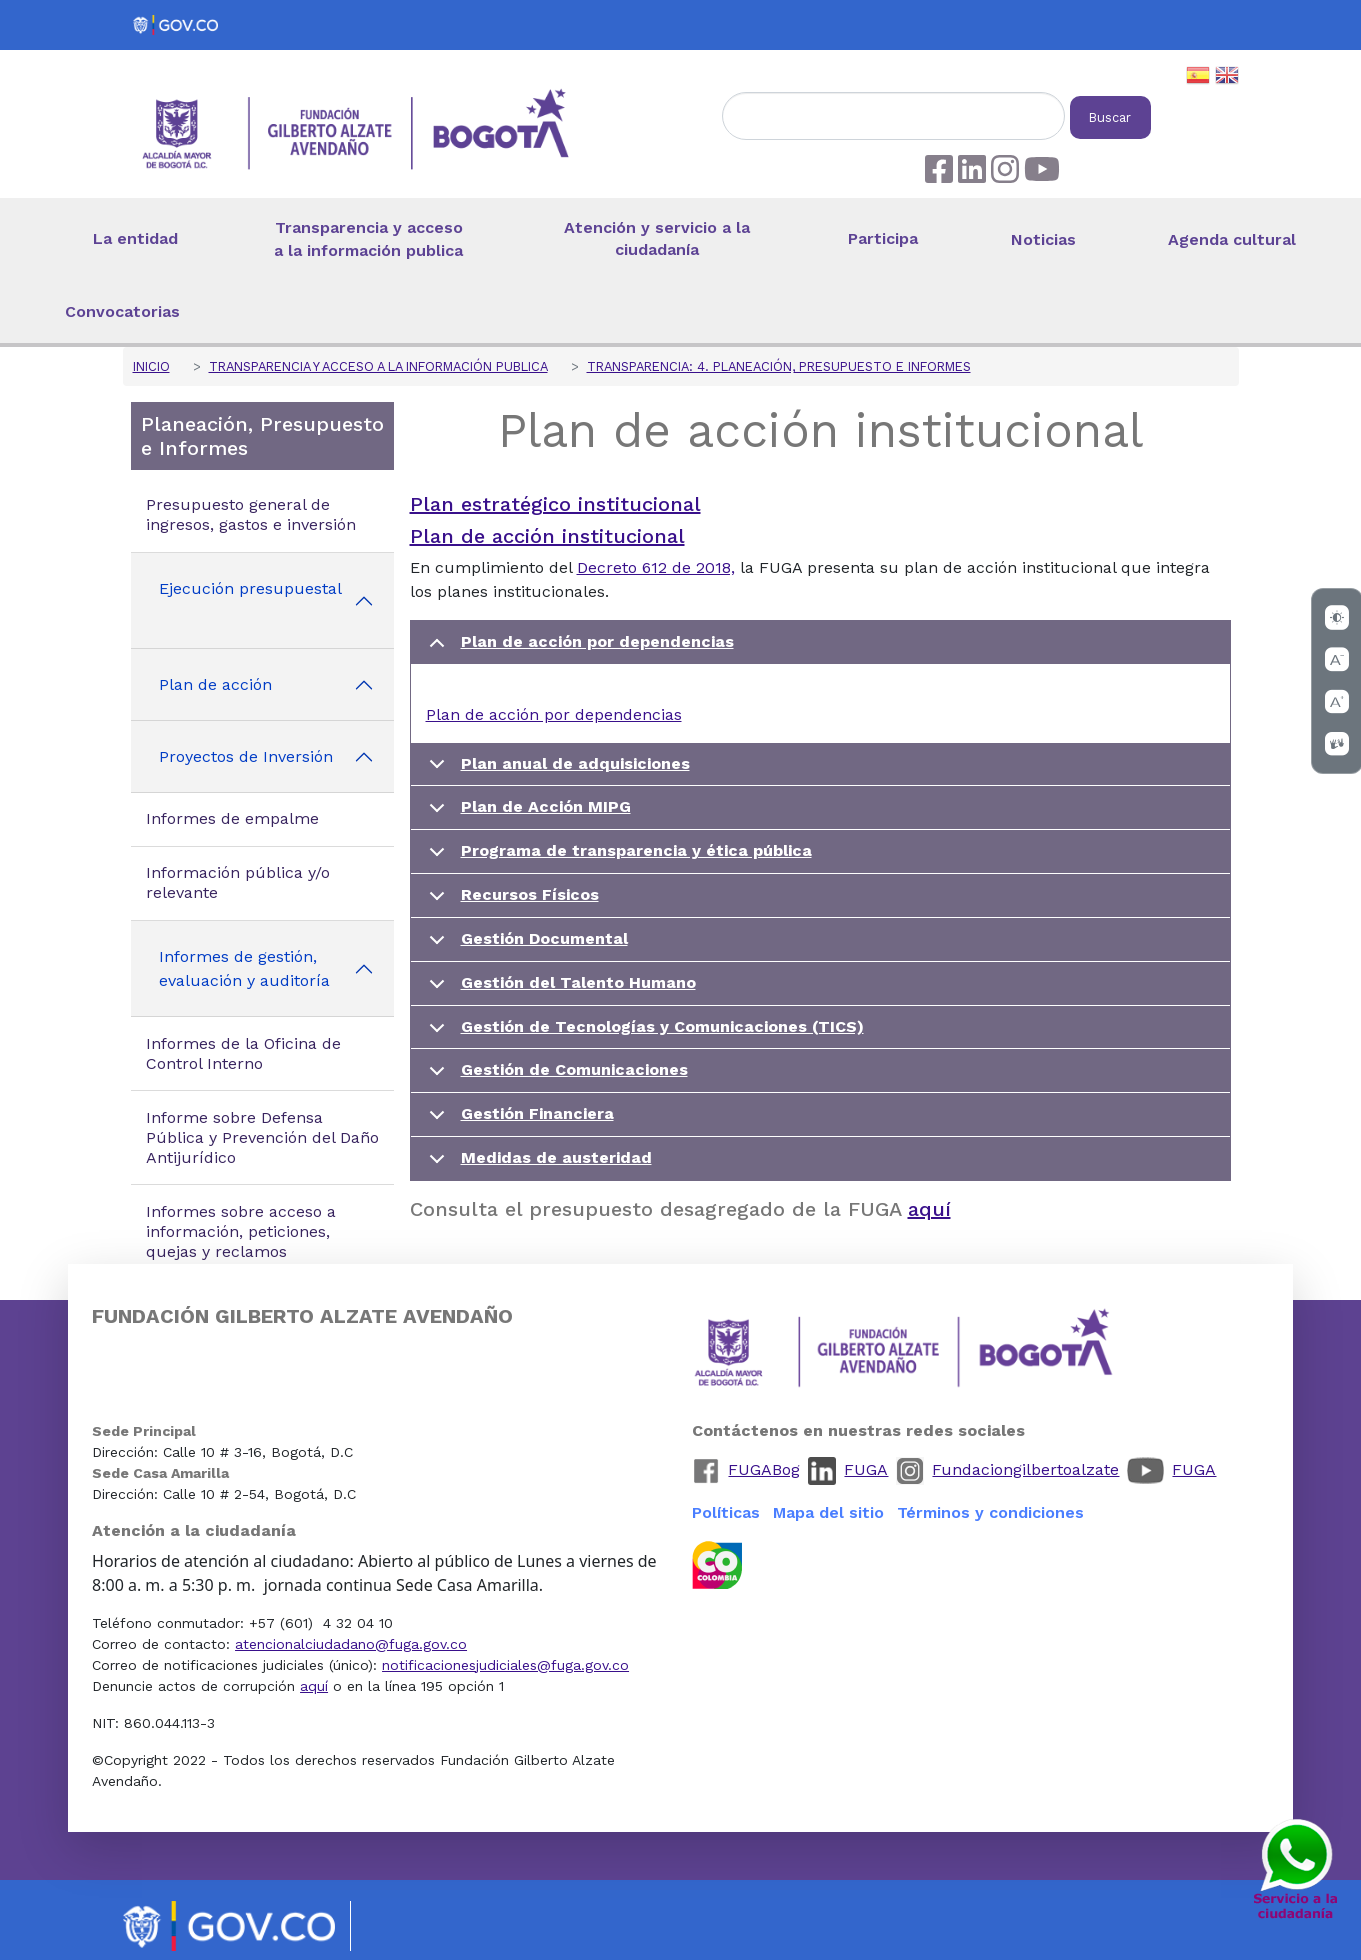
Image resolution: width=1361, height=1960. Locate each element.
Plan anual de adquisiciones (556, 770)
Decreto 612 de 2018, (656, 567)
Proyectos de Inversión (246, 756)
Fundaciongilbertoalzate (1025, 1469)
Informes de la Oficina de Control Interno (243, 1053)
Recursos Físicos (510, 901)
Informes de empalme (232, 818)
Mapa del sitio (828, 1512)
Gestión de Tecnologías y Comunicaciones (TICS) (643, 1033)
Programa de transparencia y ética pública (617, 857)
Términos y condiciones (990, 1512)
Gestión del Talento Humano (559, 989)
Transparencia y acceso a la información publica (368, 239)
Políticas (726, 1512)
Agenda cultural (1232, 239)
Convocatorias (122, 311)
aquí (929, 1209)
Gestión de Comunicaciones (555, 1076)
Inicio (151, 366)
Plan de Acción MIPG (526, 813)
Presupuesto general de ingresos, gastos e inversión (251, 514)
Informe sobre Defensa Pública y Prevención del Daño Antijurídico (262, 1137)
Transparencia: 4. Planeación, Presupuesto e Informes (779, 366)
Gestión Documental (525, 945)
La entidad (135, 238)
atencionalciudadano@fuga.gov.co (351, 1644)
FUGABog (764, 1469)
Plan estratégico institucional (555, 504)
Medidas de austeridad (537, 1164)
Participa (883, 238)
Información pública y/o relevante (238, 882)
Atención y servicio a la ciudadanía (657, 239)
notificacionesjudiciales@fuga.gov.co (505, 1665)
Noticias (1043, 239)
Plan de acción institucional (547, 536)
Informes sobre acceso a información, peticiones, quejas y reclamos (241, 1231)
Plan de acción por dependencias (578, 648)
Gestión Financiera (518, 1120)
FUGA (866, 1469)
